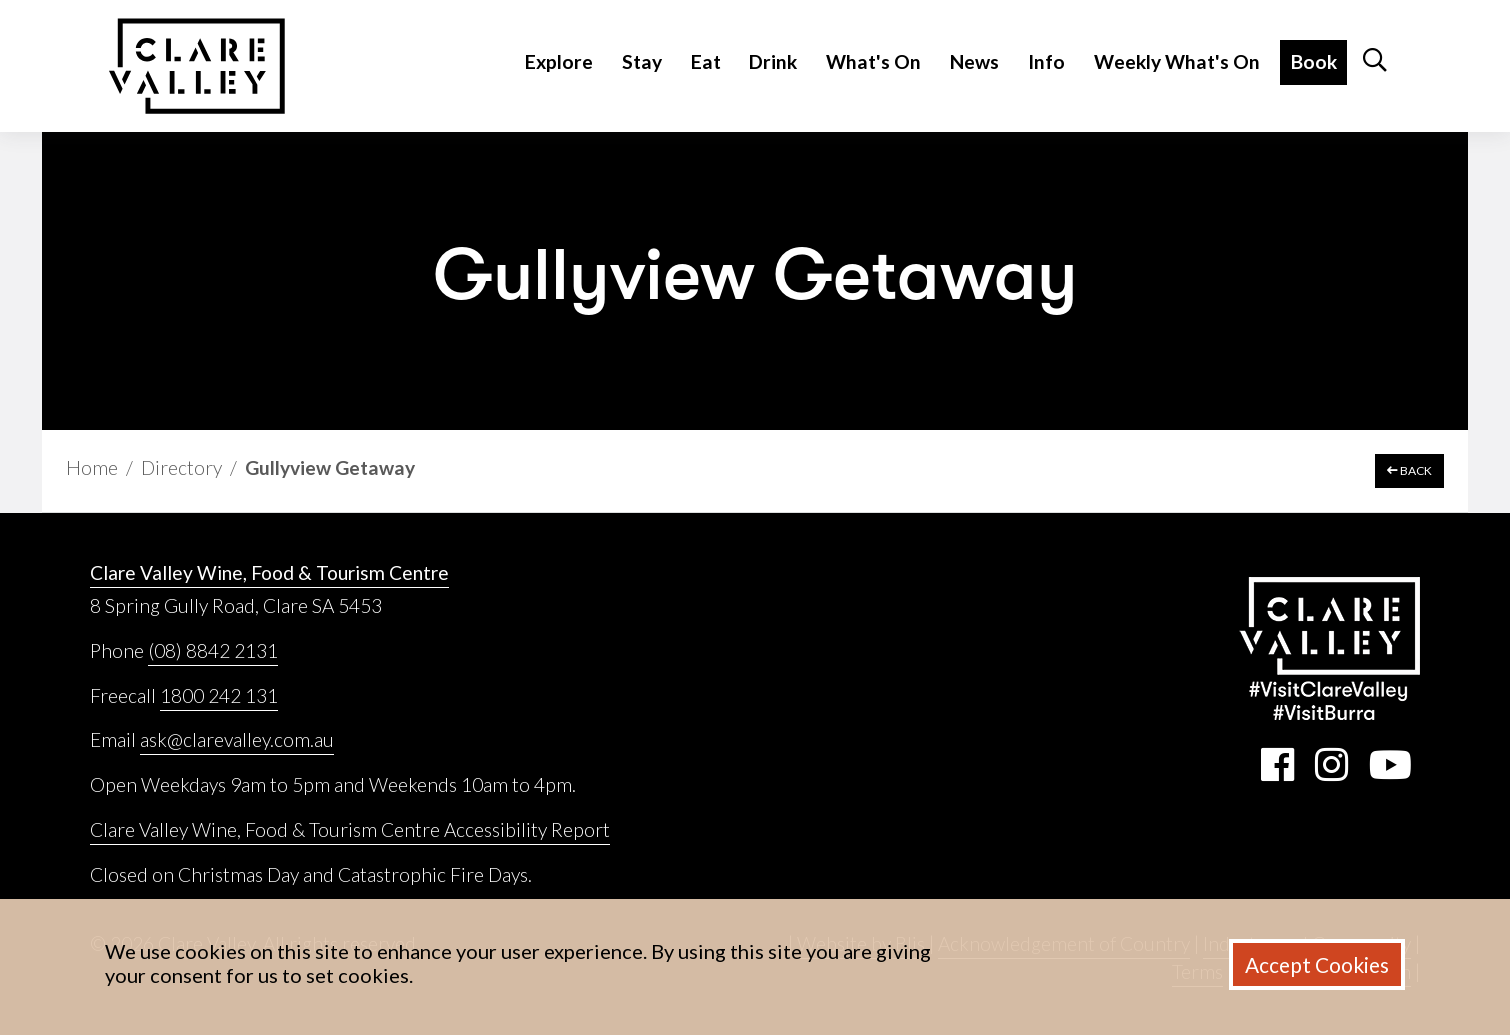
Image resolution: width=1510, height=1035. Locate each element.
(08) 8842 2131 (213, 650)
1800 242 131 (219, 695)
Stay (642, 61)
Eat (706, 61)
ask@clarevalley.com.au (237, 739)
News (974, 61)
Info (1046, 61)
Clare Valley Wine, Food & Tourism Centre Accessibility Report (350, 829)
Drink (773, 61)
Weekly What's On (1177, 61)
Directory (181, 467)
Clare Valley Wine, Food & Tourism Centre (269, 572)
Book (1314, 61)
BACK (1409, 470)
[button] (1375, 66)
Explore (559, 61)
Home (92, 467)
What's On (873, 61)
